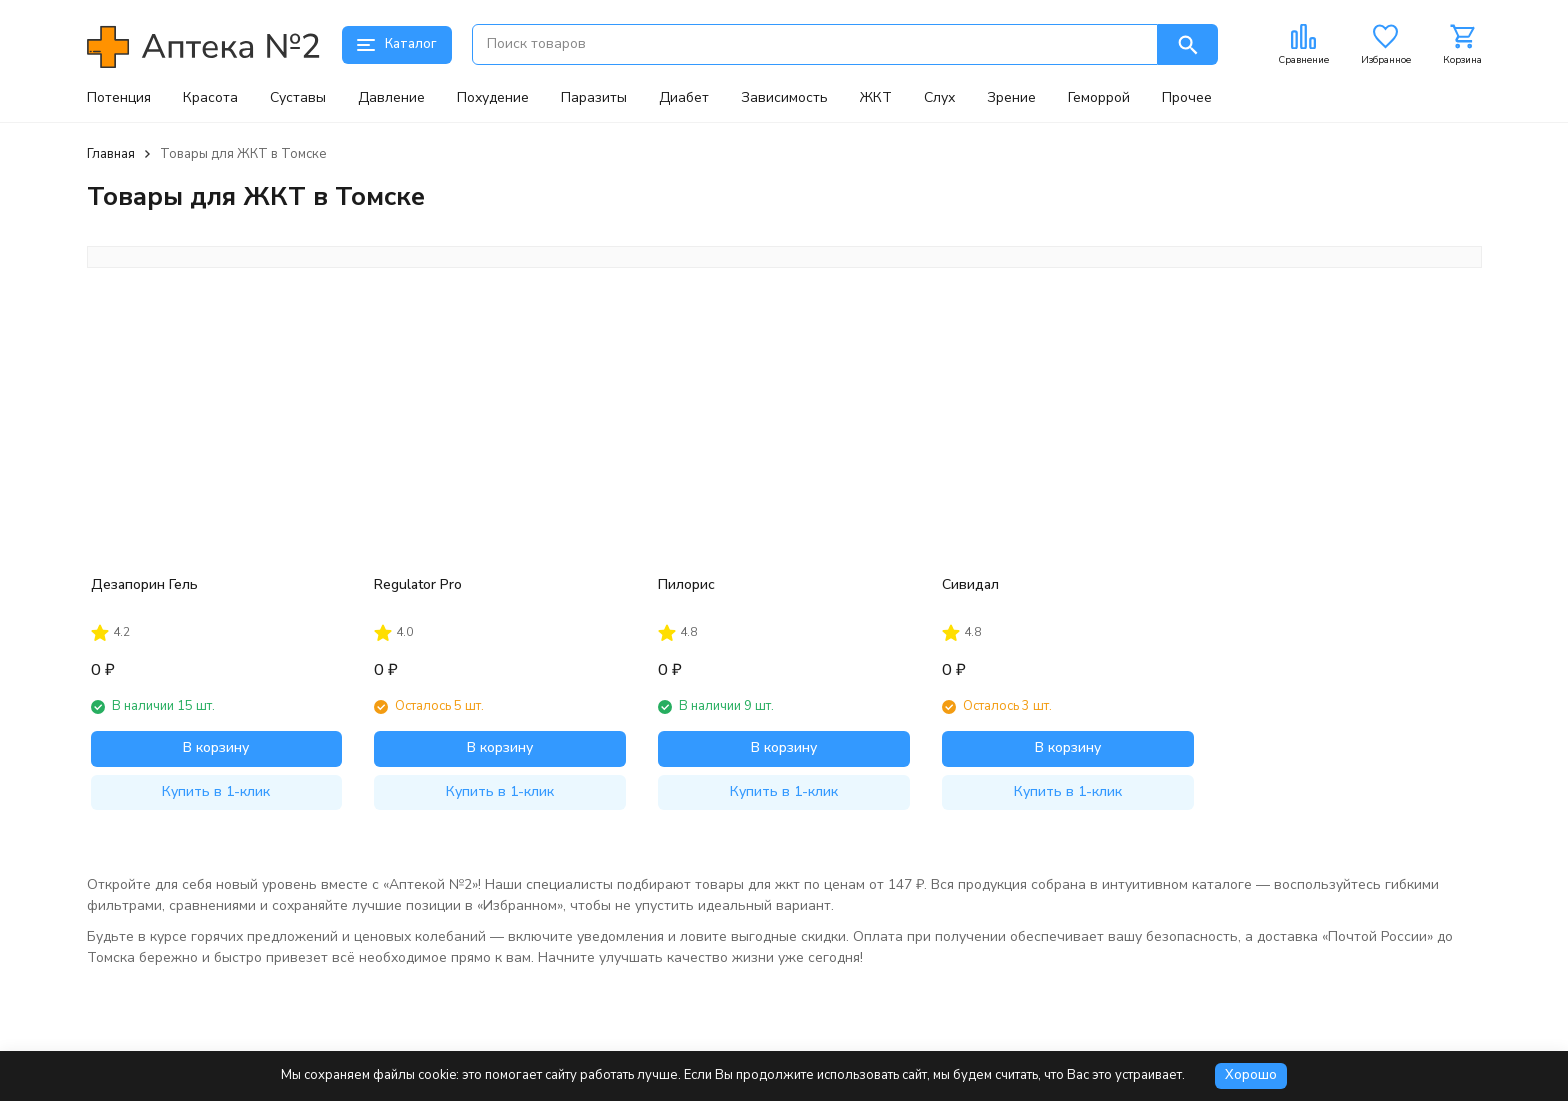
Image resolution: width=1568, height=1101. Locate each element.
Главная (111, 154)
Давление (391, 98)
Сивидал (970, 584)
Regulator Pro (418, 584)
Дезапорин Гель (144, 584)
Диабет (684, 98)
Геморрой (1099, 98)
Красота (210, 98)
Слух (939, 98)
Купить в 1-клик (216, 791)
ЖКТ (876, 98)
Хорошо (1251, 1075)
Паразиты (594, 98)
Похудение (493, 98)
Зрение (1011, 98)
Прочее (1187, 98)
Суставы (298, 98)
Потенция (119, 98)
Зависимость (784, 98)
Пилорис (686, 584)
